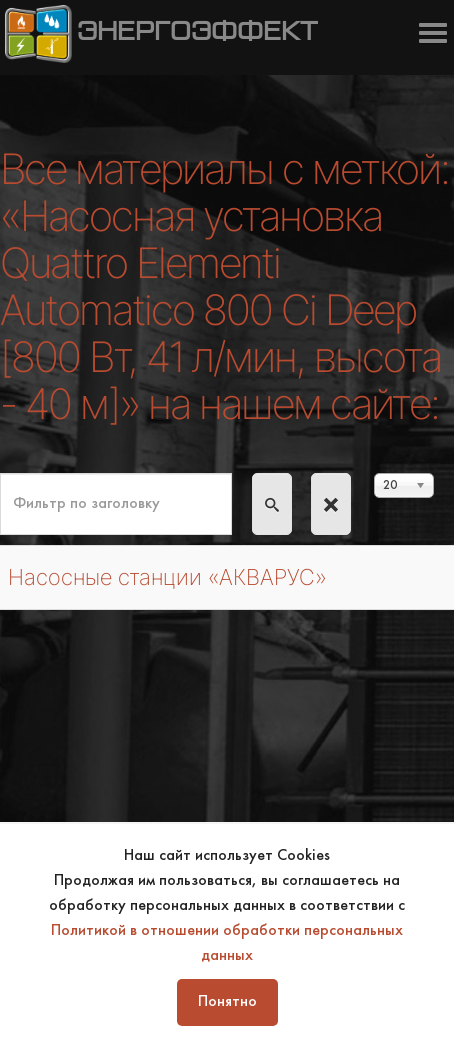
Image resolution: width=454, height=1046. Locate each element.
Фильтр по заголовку (0, 473)
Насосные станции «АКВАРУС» (167, 577)
